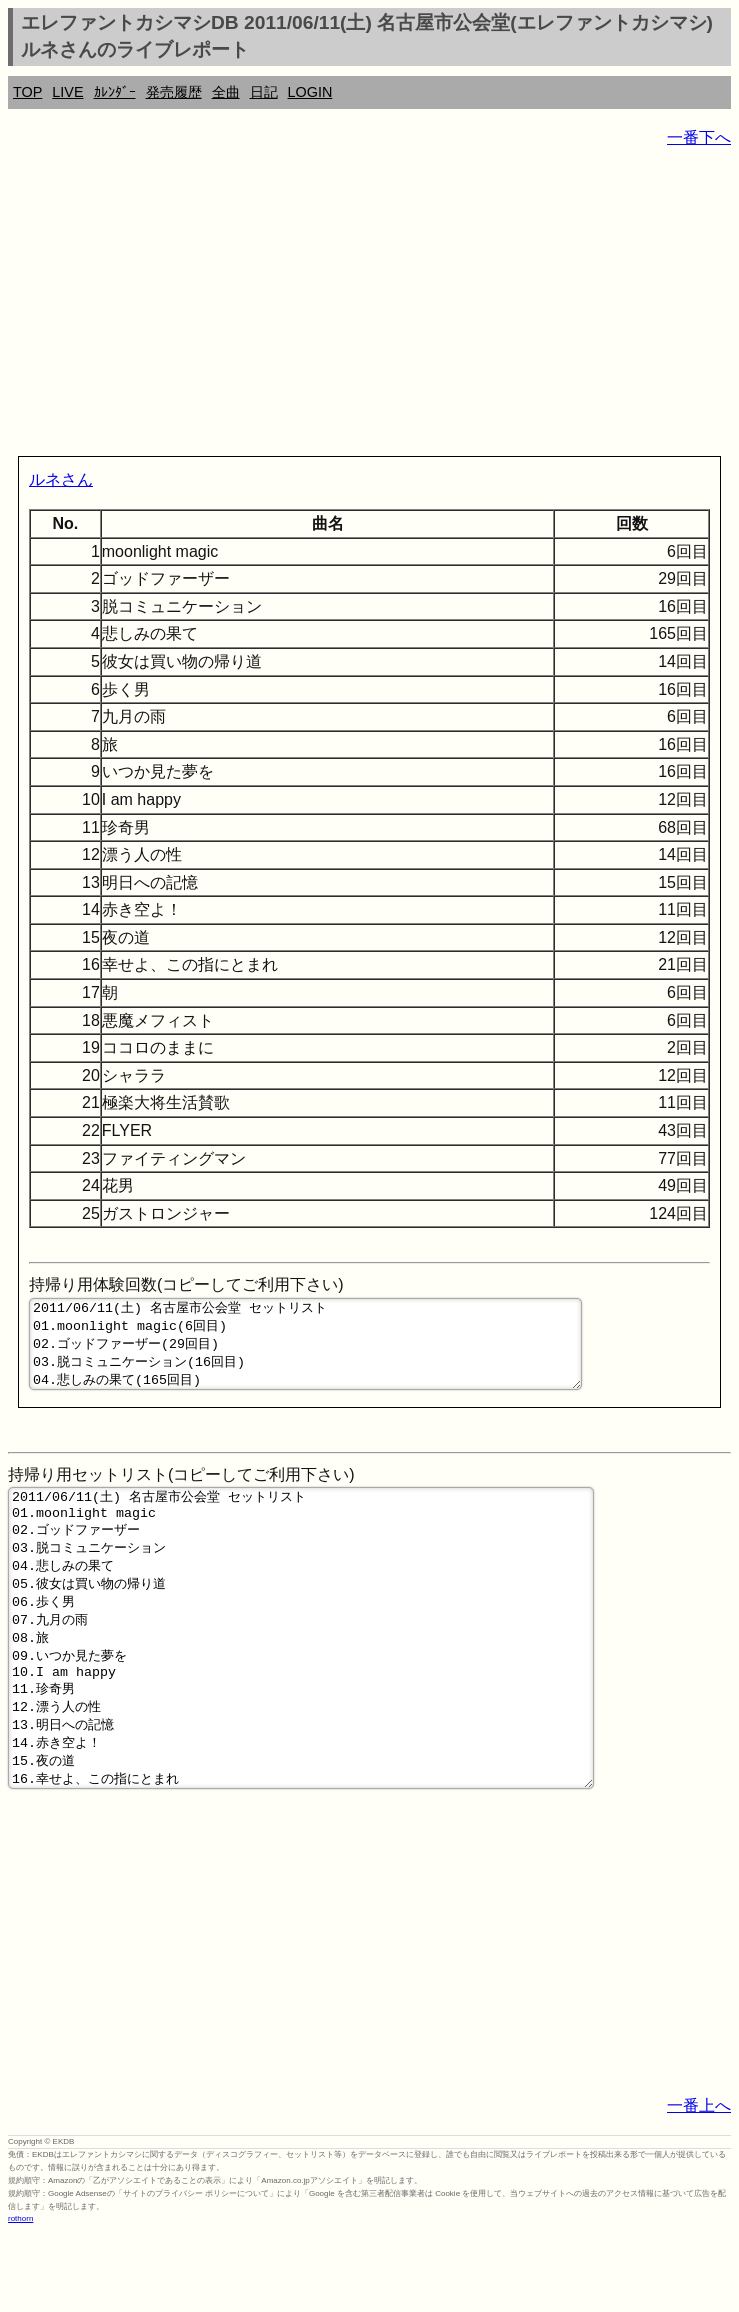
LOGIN (310, 92)
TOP (27, 92)
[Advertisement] (369, 306)
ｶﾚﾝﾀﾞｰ (115, 92)
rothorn (20, 2296)
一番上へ (699, 2183)
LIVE (67, 92)
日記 (264, 92)
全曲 (226, 92)
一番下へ (699, 137)
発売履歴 (174, 92)
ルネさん (61, 479)
